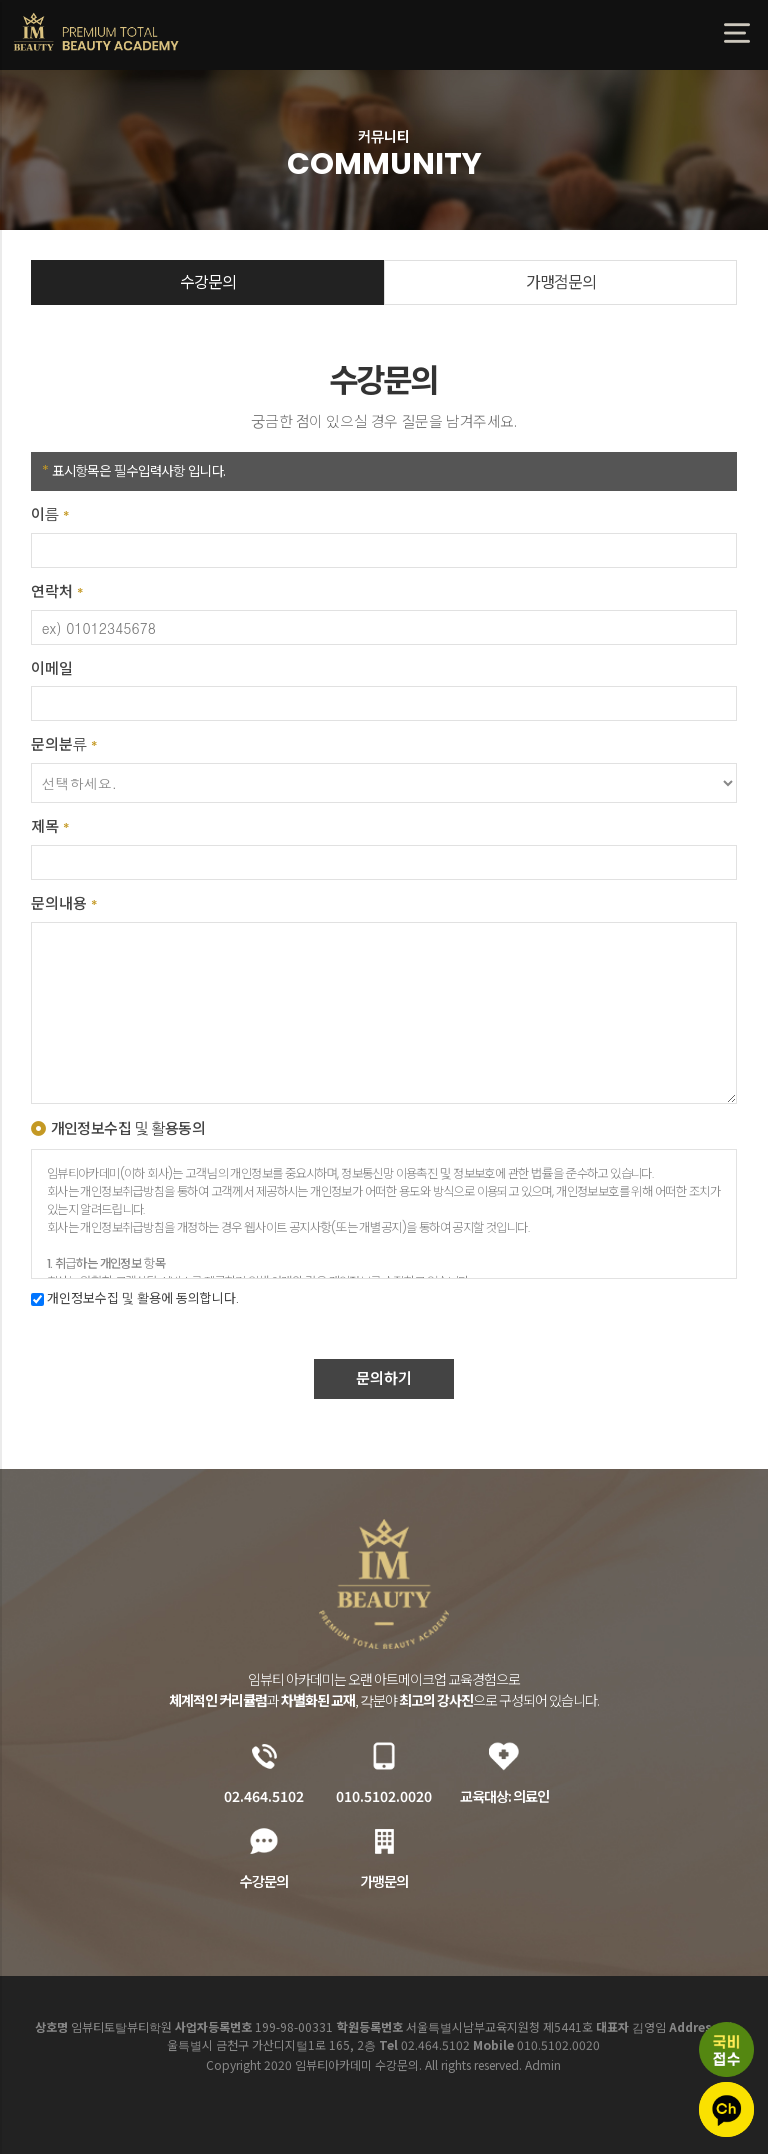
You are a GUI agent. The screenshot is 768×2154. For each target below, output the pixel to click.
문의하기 (384, 1378)
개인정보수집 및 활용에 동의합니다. (135, 1298)
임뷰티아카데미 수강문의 (97, 32)
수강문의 (208, 282)
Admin (543, 2064)
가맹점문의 (561, 282)
